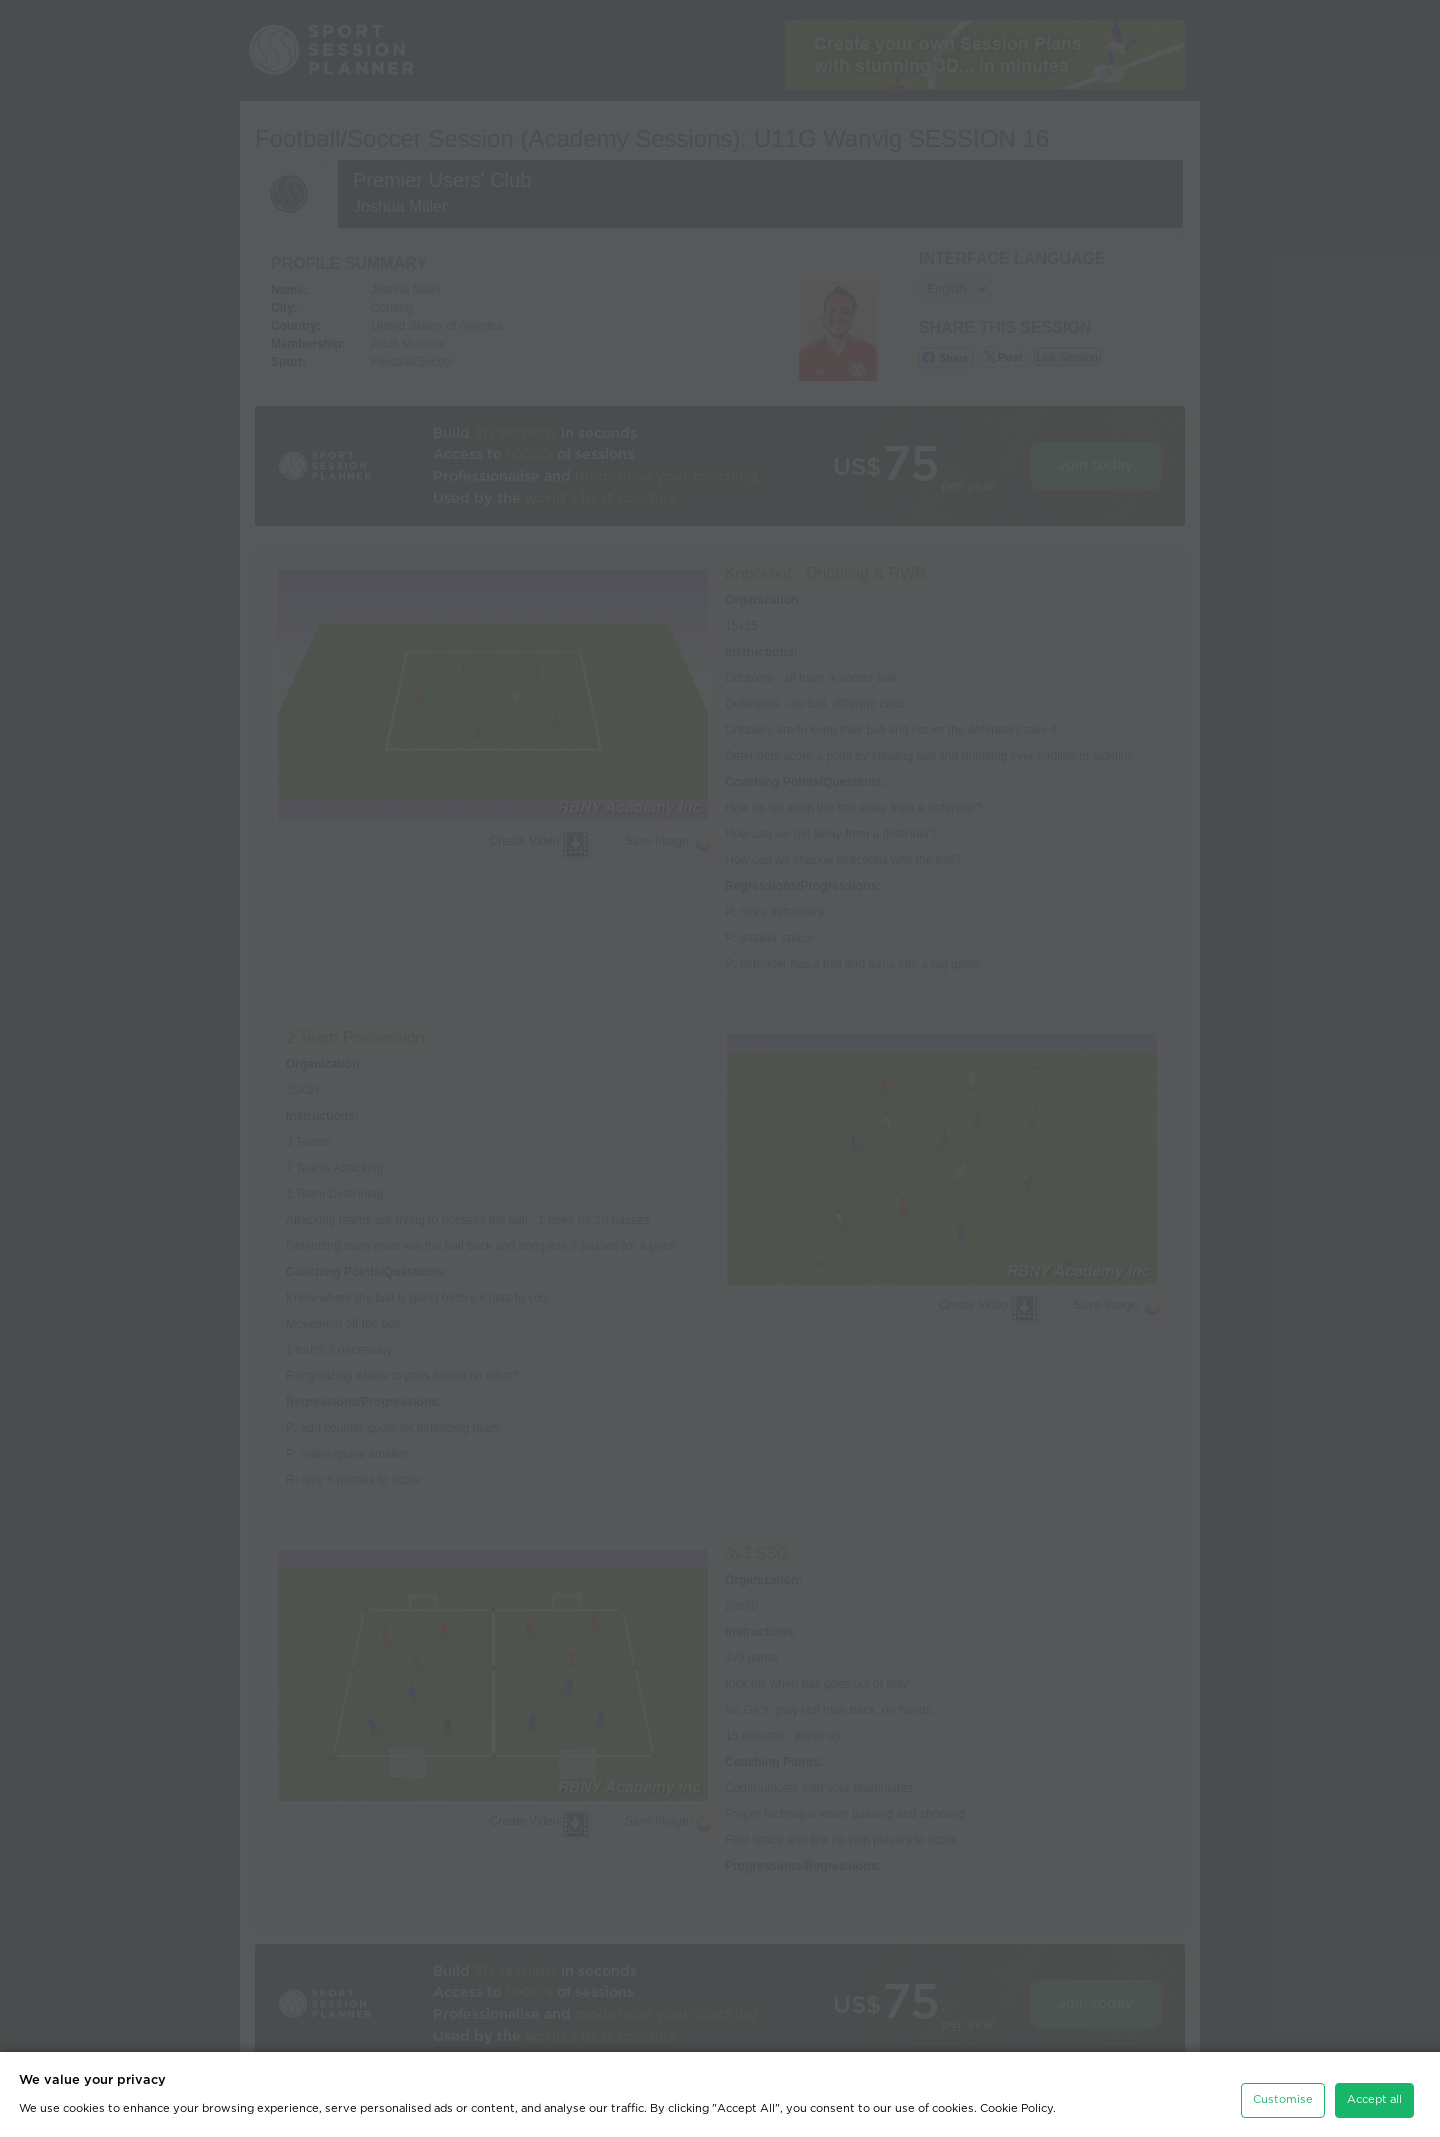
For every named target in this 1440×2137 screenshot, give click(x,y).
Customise (1283, 2093)
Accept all (1374, 2093)
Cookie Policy (1016, 2102)
